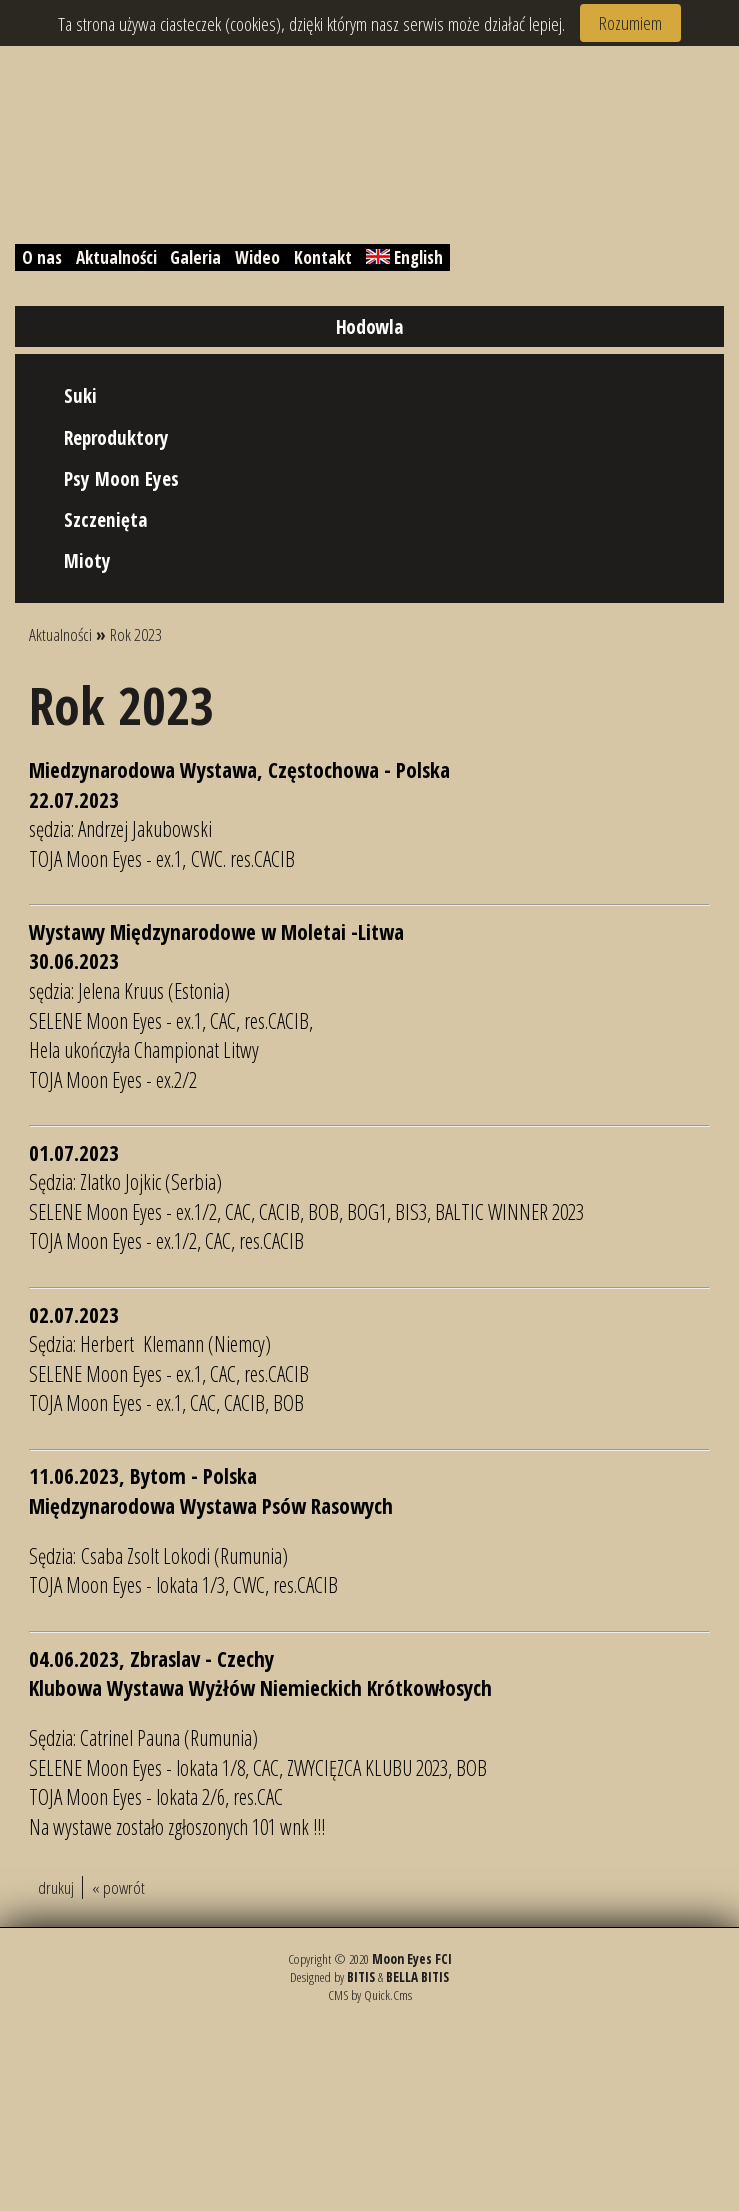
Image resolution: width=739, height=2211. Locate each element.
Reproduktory (116, 437)
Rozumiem (630, 22)
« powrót (118, 1887)
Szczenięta (106, 519)
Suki (80, 395)
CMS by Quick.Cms (370, 1995)
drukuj (56, 1887)
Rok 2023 (136, 634)
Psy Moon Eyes (121, 478)
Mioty (87, 560)
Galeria (195, 257)
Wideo (257, 257)
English (404, 257)
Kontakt (323, 257)
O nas (42, 257)
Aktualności (116, 257)
